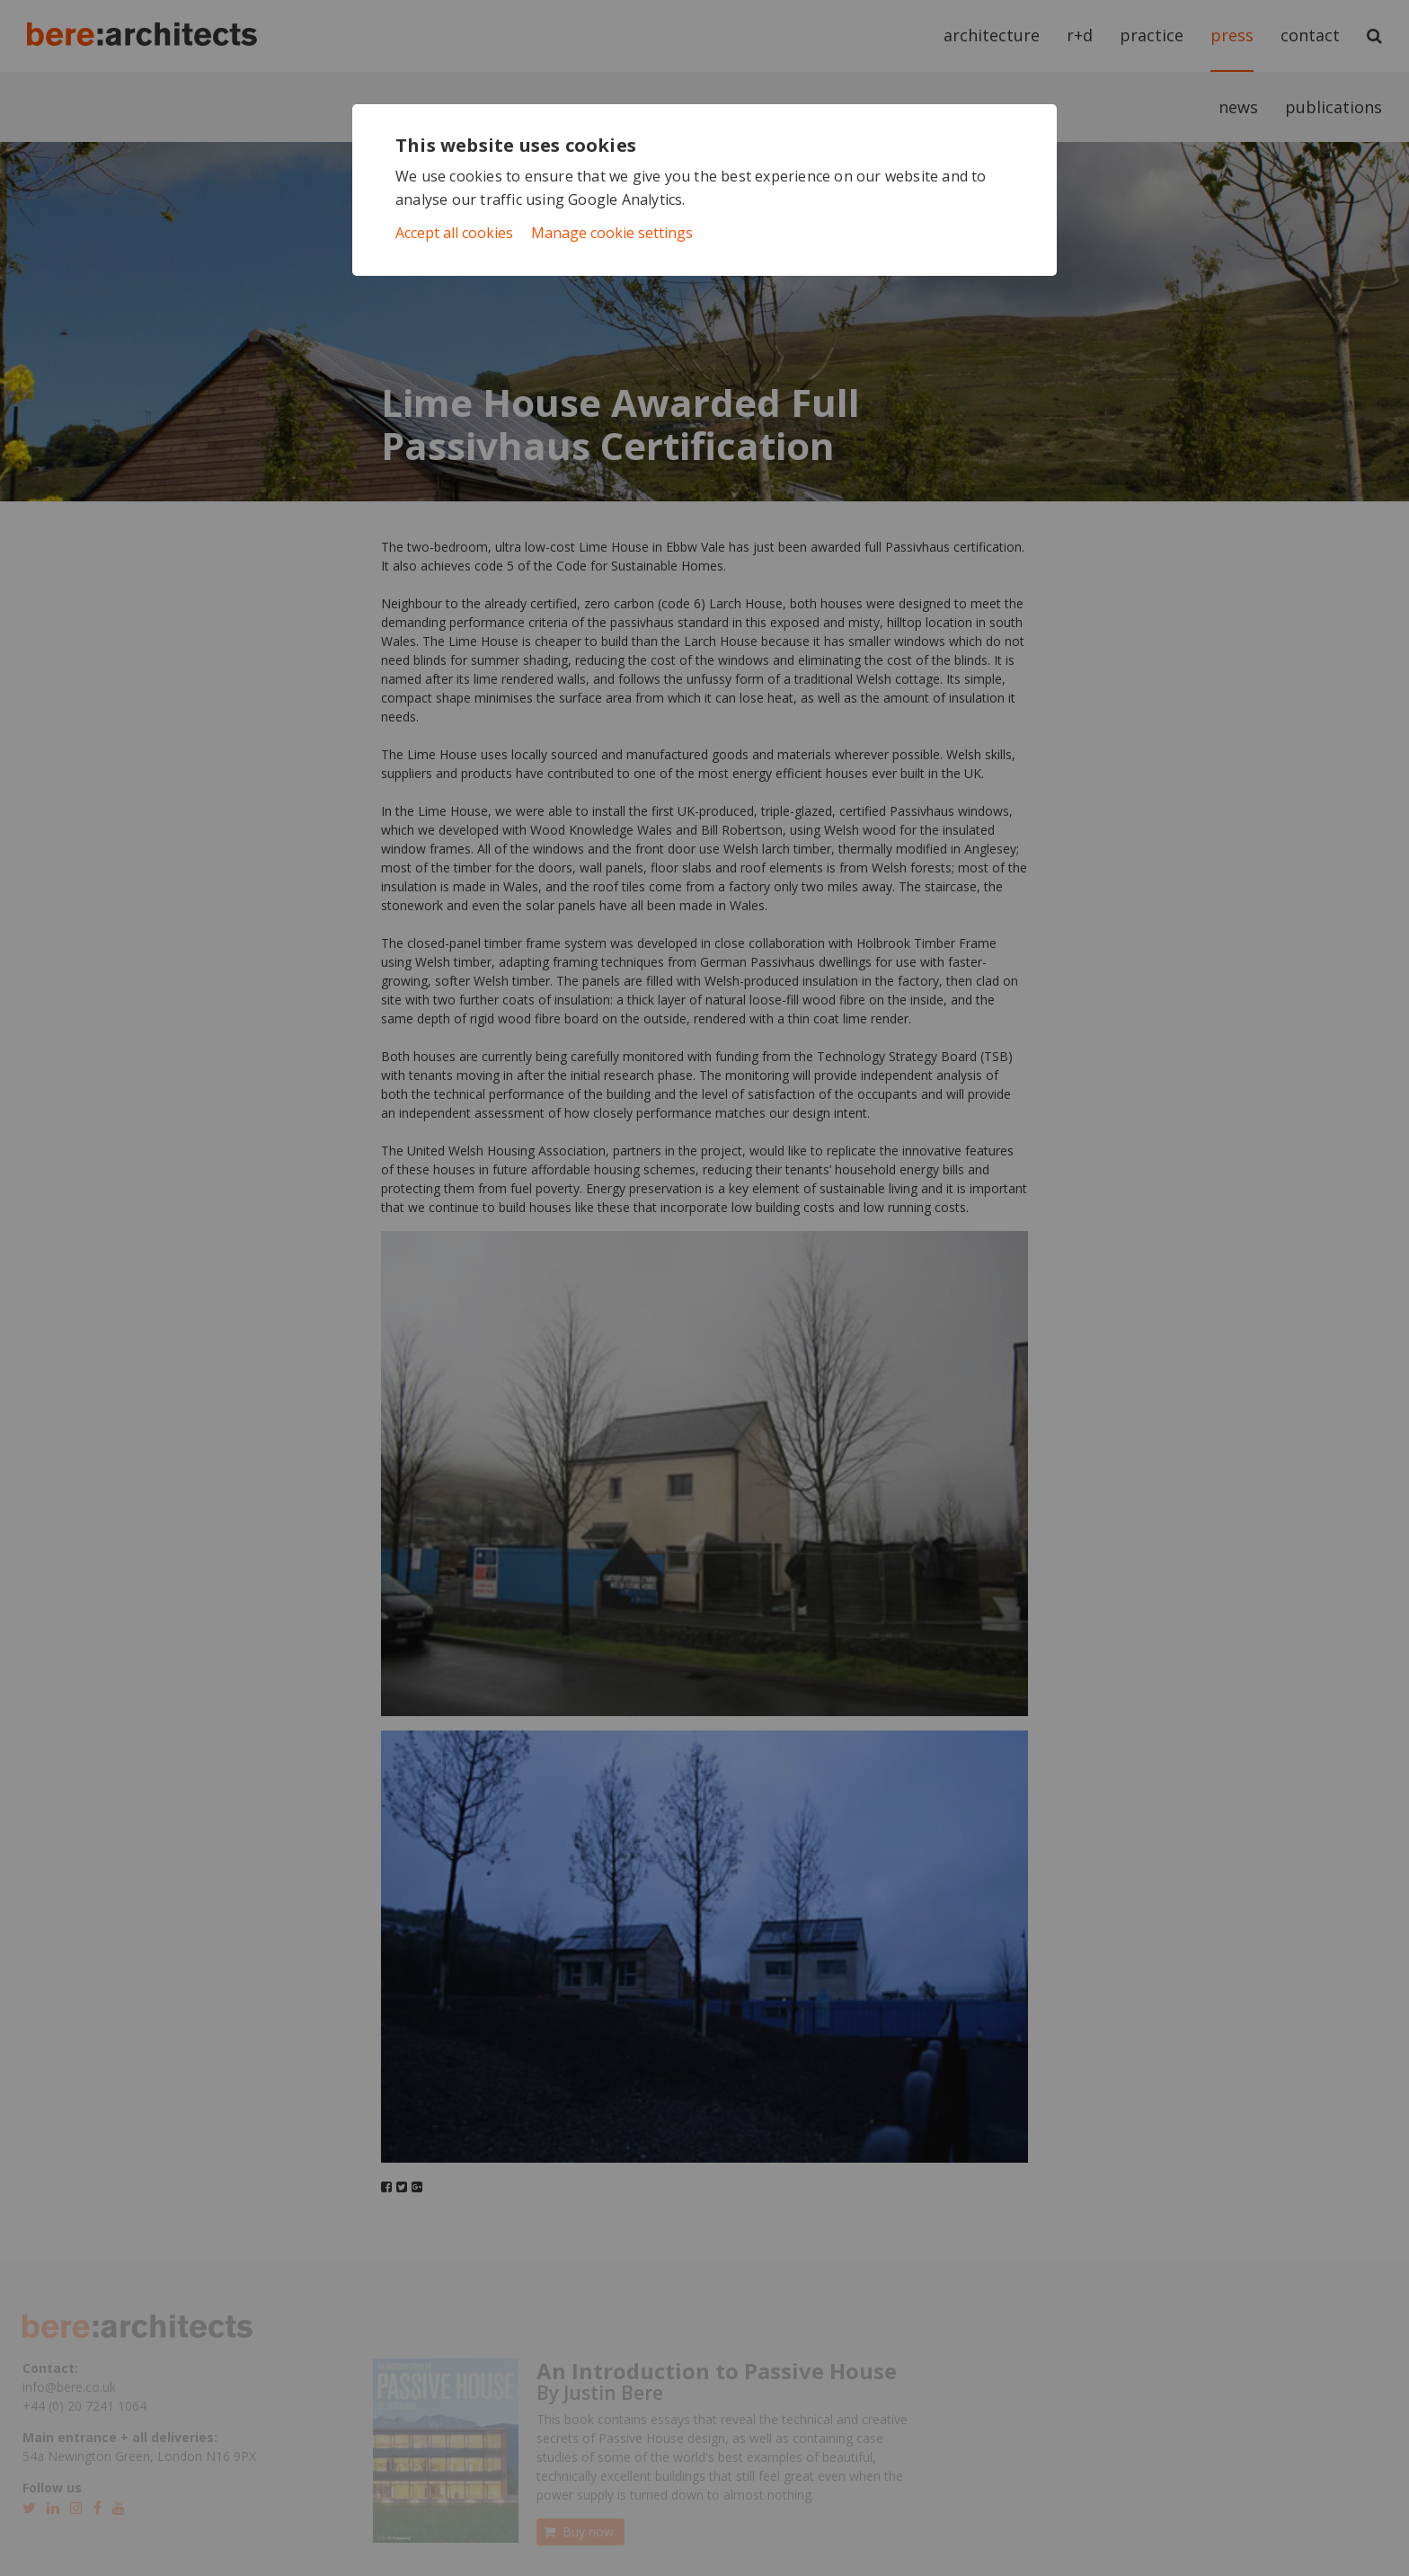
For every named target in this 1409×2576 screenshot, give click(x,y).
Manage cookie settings (612, 233)
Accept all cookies (454, 233)
